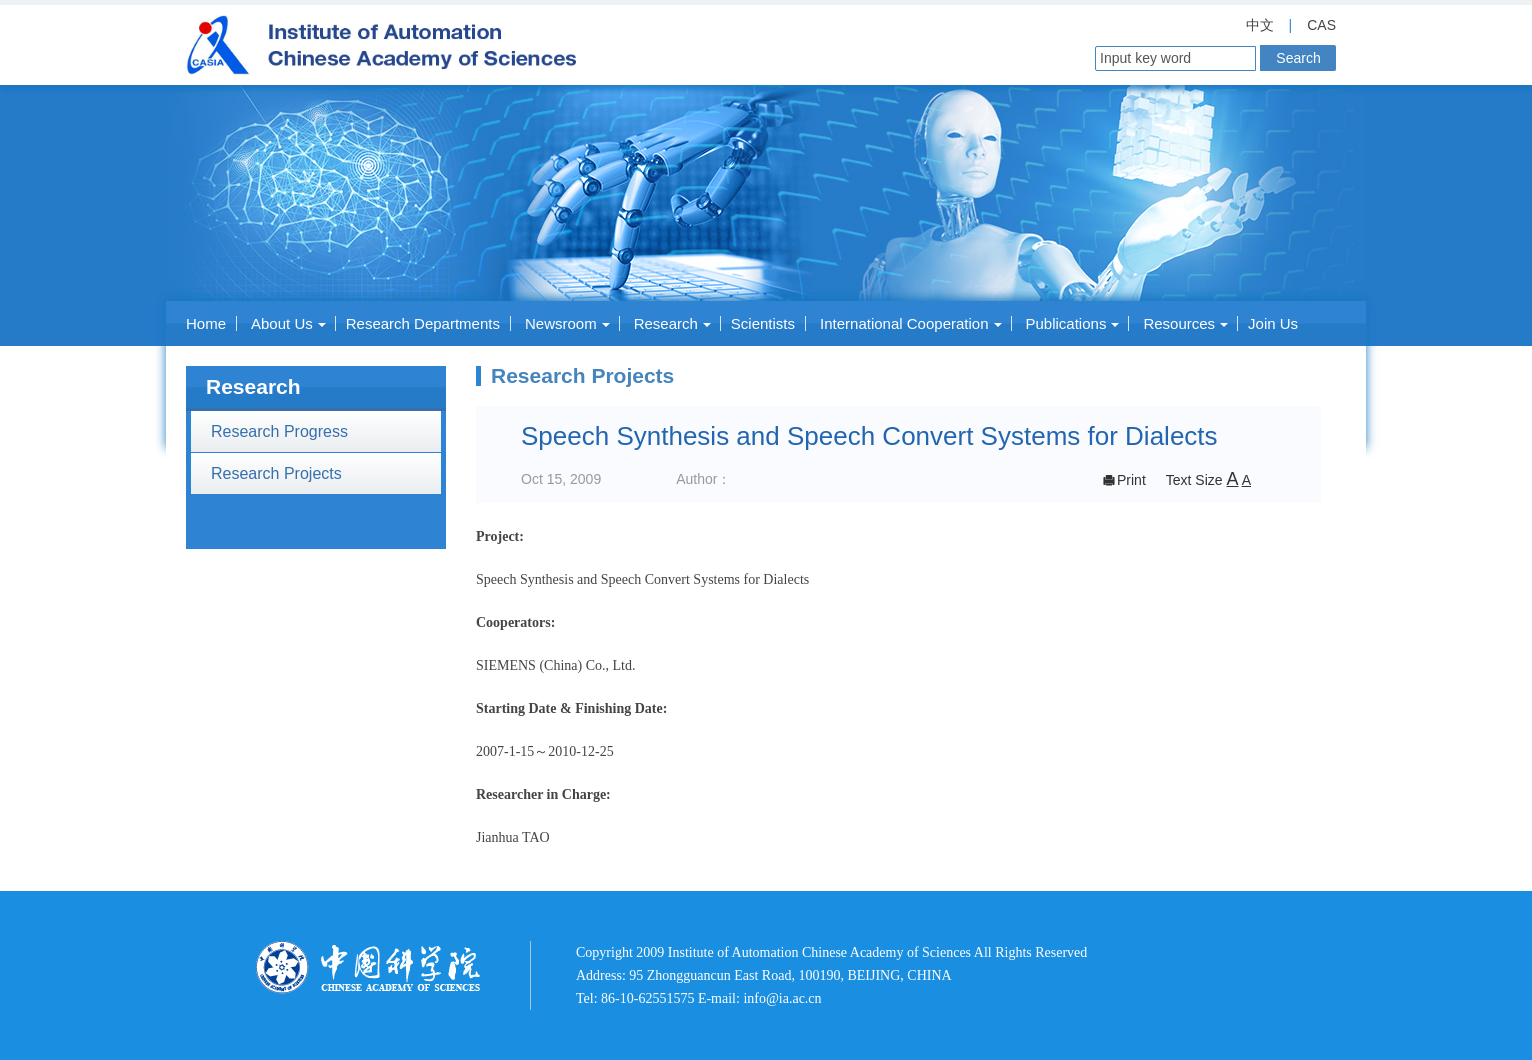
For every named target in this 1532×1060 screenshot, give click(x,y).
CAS (1321, 25)
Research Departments (423, 323)
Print (1123, 480)
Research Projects (276, 473)
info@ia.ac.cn (782, 998)
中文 (1260, 25)
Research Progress (279, 431)
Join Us (1273, 323)
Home (206, 323)
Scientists (763, 323)
